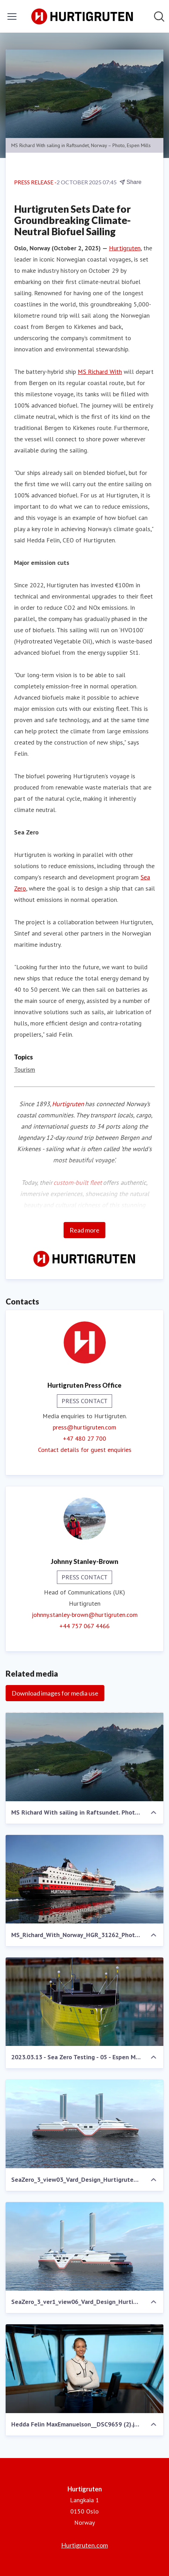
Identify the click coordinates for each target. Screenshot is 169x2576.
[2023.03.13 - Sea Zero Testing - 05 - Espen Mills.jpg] (84, 2001)
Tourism (24, 1069)
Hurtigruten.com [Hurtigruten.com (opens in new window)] (84, 2545)
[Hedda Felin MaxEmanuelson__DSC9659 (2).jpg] (84, 2368)
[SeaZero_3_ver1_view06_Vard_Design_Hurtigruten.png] (84, 2246)
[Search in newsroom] (159, 16)
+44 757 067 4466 (84, 1626)
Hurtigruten (125, 248)
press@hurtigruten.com (84, 1427)
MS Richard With (100, 372)
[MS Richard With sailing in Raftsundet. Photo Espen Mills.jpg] (84, 1756)
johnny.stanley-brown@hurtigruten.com (85, 1615)
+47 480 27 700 (84, 1438)
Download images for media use (55, 1693)
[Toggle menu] (12, 16)
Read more (84, 1230)
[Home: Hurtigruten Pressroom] (82, 16)
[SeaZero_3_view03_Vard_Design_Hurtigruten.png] (84, 2124)
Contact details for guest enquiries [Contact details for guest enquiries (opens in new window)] (84, 1450)
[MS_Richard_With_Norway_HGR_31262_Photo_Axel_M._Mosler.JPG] (84, 1879)
